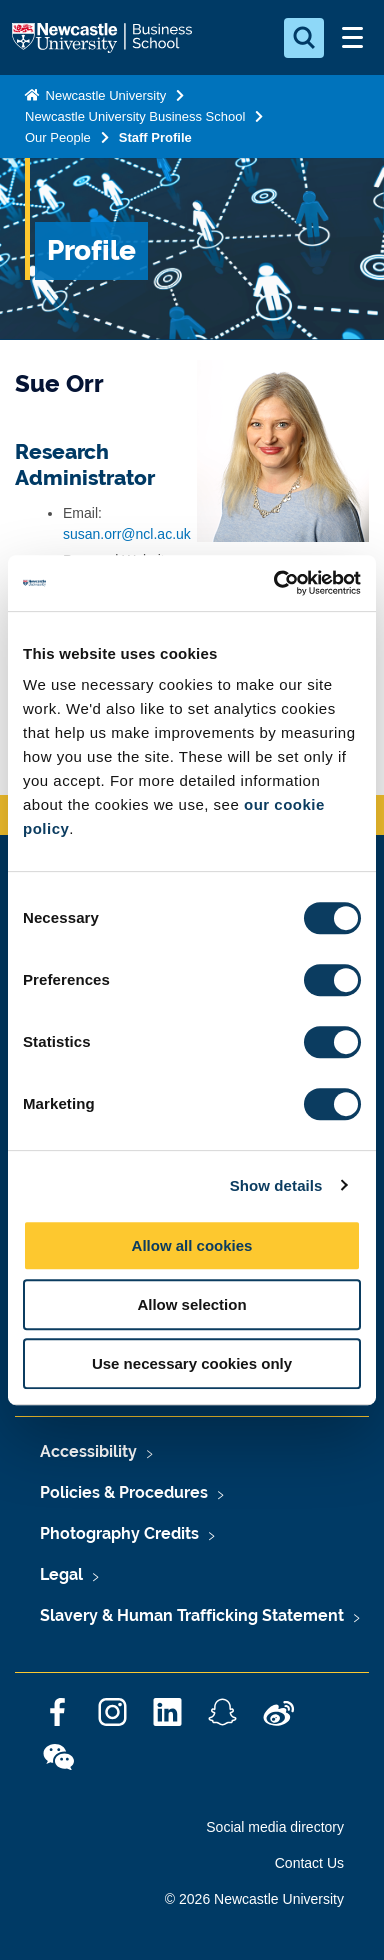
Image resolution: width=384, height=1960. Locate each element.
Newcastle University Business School (135, 116)
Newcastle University (104, 95)
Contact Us (309, 1863)
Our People (58, 137)
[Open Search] (304, 38)
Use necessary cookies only (192, 1363)
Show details (276, 1185)
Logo (104, 38)
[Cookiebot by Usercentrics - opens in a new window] (275, 583)
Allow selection (191, 1304)
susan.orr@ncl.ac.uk (127, 534)
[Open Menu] (352, 38)
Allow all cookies (192, 1245)
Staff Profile (155, 137)
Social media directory (275, 1827)
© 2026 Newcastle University (254, 1899)
